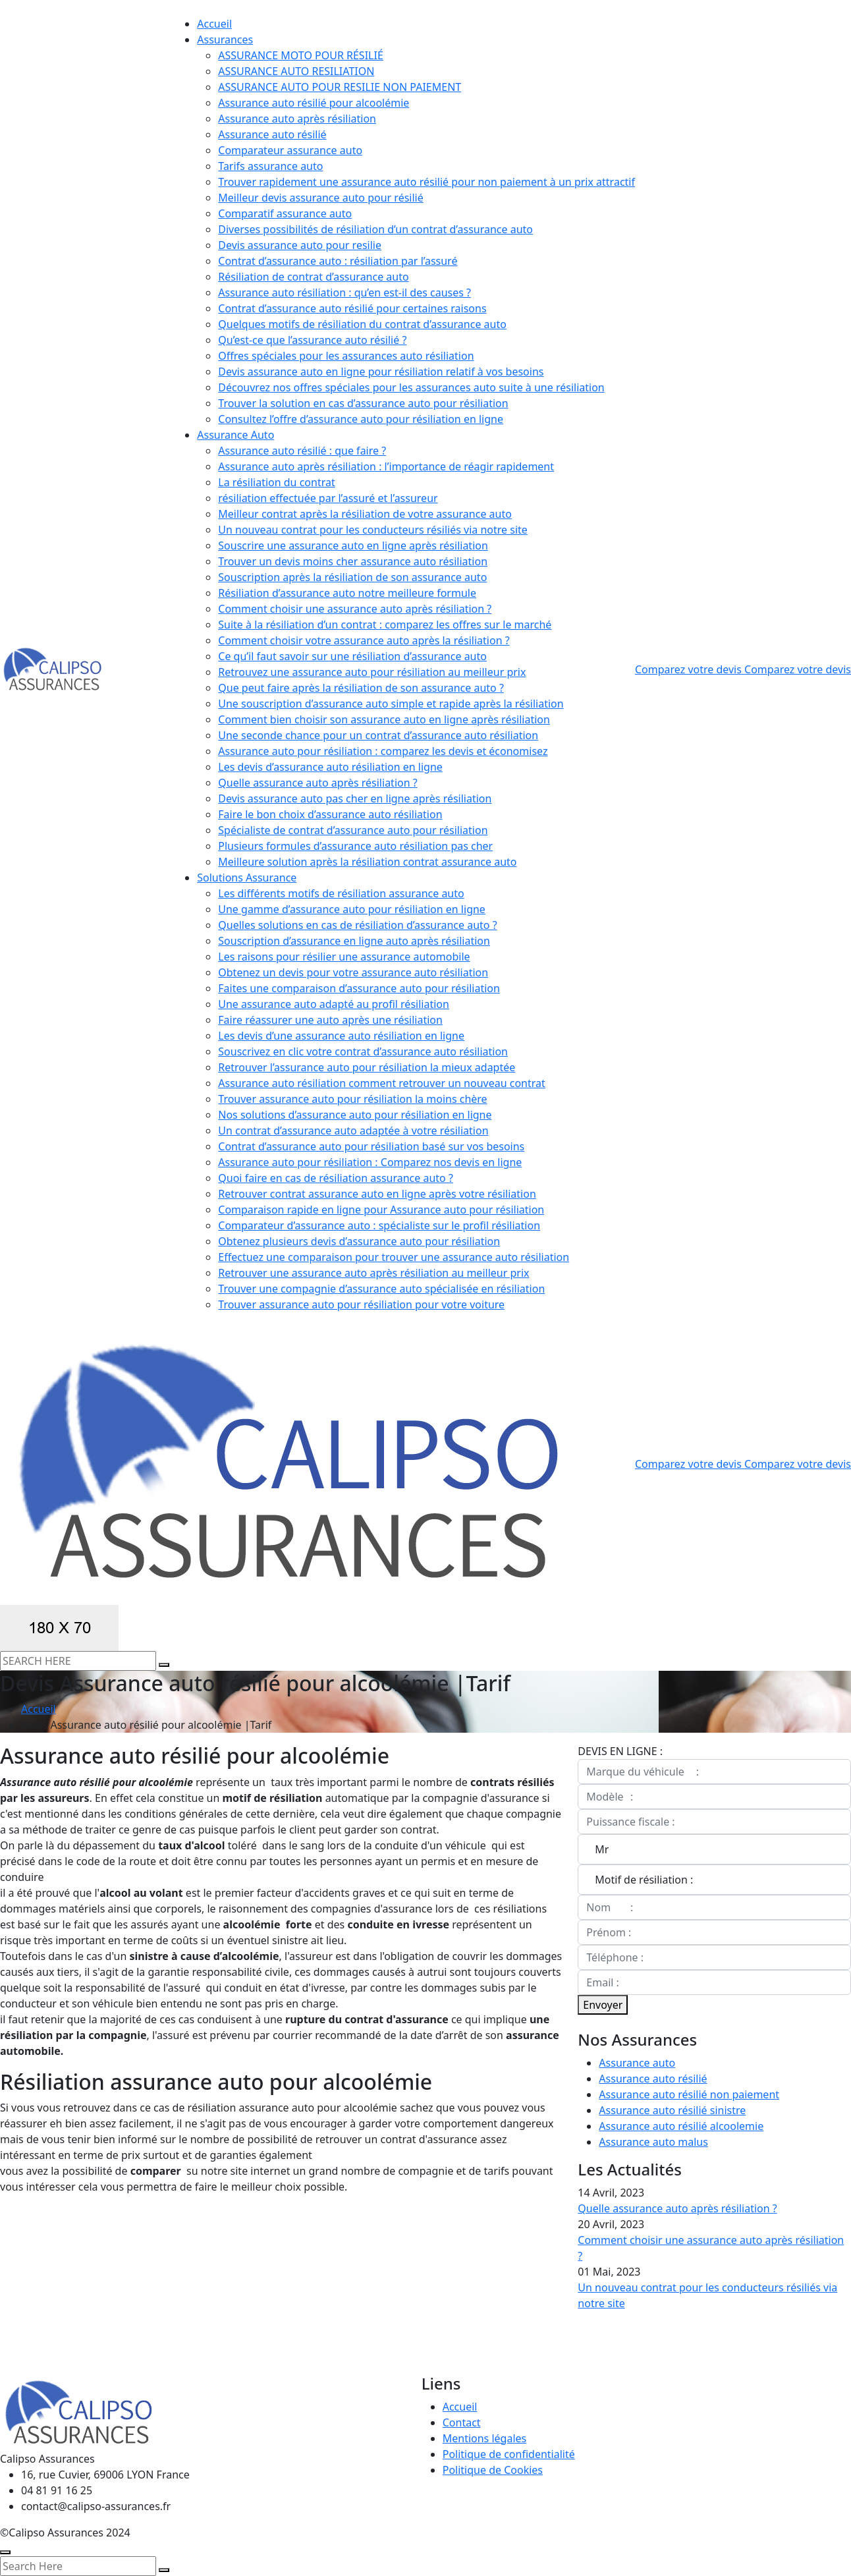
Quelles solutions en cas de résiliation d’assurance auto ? (357, 925)
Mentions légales (485, 2438)
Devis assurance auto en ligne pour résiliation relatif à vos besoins (380, 371)
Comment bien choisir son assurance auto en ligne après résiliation (384, 719)
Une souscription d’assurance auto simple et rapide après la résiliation (390, 703)
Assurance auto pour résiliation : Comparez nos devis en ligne (370, 1162)
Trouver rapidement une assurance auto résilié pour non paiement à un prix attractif (426, 182)
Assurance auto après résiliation (297, 118)
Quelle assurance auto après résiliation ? (317, 782)
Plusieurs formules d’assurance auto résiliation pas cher (355, 846)
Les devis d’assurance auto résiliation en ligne (330, 767)
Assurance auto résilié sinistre (672, 2110)
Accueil (214, 23)
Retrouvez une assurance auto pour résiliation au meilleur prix (372, 672)
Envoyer (602, 2005)
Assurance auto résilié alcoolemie (681, 2126)
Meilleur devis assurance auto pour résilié (320, 197)
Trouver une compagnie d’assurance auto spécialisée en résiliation (381, 1288)
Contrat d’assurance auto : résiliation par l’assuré (337, 261)
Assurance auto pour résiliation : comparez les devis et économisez (382, 751)
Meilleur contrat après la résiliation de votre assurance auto (365, 514)
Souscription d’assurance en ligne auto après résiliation (354, 941)
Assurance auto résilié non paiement (689, 2094)
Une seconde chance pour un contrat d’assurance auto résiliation (378, 735)
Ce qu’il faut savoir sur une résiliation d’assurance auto (352, 656)
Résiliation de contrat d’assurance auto (313, 276)
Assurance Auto (235, 435)
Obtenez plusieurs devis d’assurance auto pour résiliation (359, 1241)
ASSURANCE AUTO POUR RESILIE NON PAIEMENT (339, 87)
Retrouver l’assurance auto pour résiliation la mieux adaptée (366, 1067)
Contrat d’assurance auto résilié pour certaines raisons (352, 308)
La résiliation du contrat (276, 482)
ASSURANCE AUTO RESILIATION (296, 71)
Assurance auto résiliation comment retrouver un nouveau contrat (381, 1083)
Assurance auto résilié (272, 134)
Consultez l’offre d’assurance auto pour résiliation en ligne (360, 419)
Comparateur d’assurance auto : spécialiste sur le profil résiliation (379, 1225)
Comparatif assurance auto (285, 213)
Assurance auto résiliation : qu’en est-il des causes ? (344, 292)
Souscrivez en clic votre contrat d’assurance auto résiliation (363, 1051)
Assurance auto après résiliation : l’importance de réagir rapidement (386, 466)
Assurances (225, 39)
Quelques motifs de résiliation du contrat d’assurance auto (362, 324)
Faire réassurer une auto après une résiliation (330, 1020)
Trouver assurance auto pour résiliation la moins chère (352, 1099)
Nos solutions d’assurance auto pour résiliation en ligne (354, 1114)
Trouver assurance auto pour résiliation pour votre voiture (361, 1304)
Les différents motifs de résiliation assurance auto (341, 893)
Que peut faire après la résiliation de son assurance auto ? (361, 688)
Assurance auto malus (653, 2142)
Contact (462, 2422)
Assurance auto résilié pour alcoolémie (313, 103)
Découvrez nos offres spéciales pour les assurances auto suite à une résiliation (411, 387)
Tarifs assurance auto (270, 166)
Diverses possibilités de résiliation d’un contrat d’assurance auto (375, 229)
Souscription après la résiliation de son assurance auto (352, 577)
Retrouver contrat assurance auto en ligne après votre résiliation (377, 1194)
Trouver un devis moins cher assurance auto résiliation (352, 561)
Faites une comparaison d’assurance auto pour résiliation (359, 988)
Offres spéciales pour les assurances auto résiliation (346, 356)
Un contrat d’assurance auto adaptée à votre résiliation (353, 1130)
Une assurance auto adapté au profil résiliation (333, 1004)
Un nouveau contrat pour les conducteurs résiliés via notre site (373, 529)
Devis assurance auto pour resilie (299, 245)
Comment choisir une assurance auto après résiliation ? (354, 609)
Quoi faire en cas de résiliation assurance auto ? (335, 1178)
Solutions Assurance (246, 877)
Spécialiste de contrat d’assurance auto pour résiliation (352, 830)
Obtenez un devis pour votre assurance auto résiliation (353, 972)
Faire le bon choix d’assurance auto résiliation (330, 814)
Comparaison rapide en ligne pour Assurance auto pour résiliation (381, 1209)
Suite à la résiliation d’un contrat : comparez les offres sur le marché (384, 624)
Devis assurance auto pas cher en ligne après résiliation (354, 798)
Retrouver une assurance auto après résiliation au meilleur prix (373, 1273)
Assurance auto (637, 2063)
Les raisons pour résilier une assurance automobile (344, 956)
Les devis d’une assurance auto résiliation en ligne (341, 1035)
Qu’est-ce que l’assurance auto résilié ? (312, 340)
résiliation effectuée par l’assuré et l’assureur (327, 498)
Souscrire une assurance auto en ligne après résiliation (353, 545)
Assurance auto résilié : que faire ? (302, 450)
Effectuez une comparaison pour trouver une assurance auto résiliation (393, 1257)
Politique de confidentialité (509, 2454)
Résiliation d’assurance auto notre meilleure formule (347, 593)
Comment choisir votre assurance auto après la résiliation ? (363, 640)
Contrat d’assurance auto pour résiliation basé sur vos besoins (371, 1146)
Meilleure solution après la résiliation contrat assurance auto (367, 861)
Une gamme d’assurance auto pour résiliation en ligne (351, 909)
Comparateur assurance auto (290, 150)
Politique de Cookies (493, 2470)
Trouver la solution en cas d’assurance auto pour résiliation (363, 403)
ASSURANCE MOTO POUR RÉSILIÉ (300, 55)
